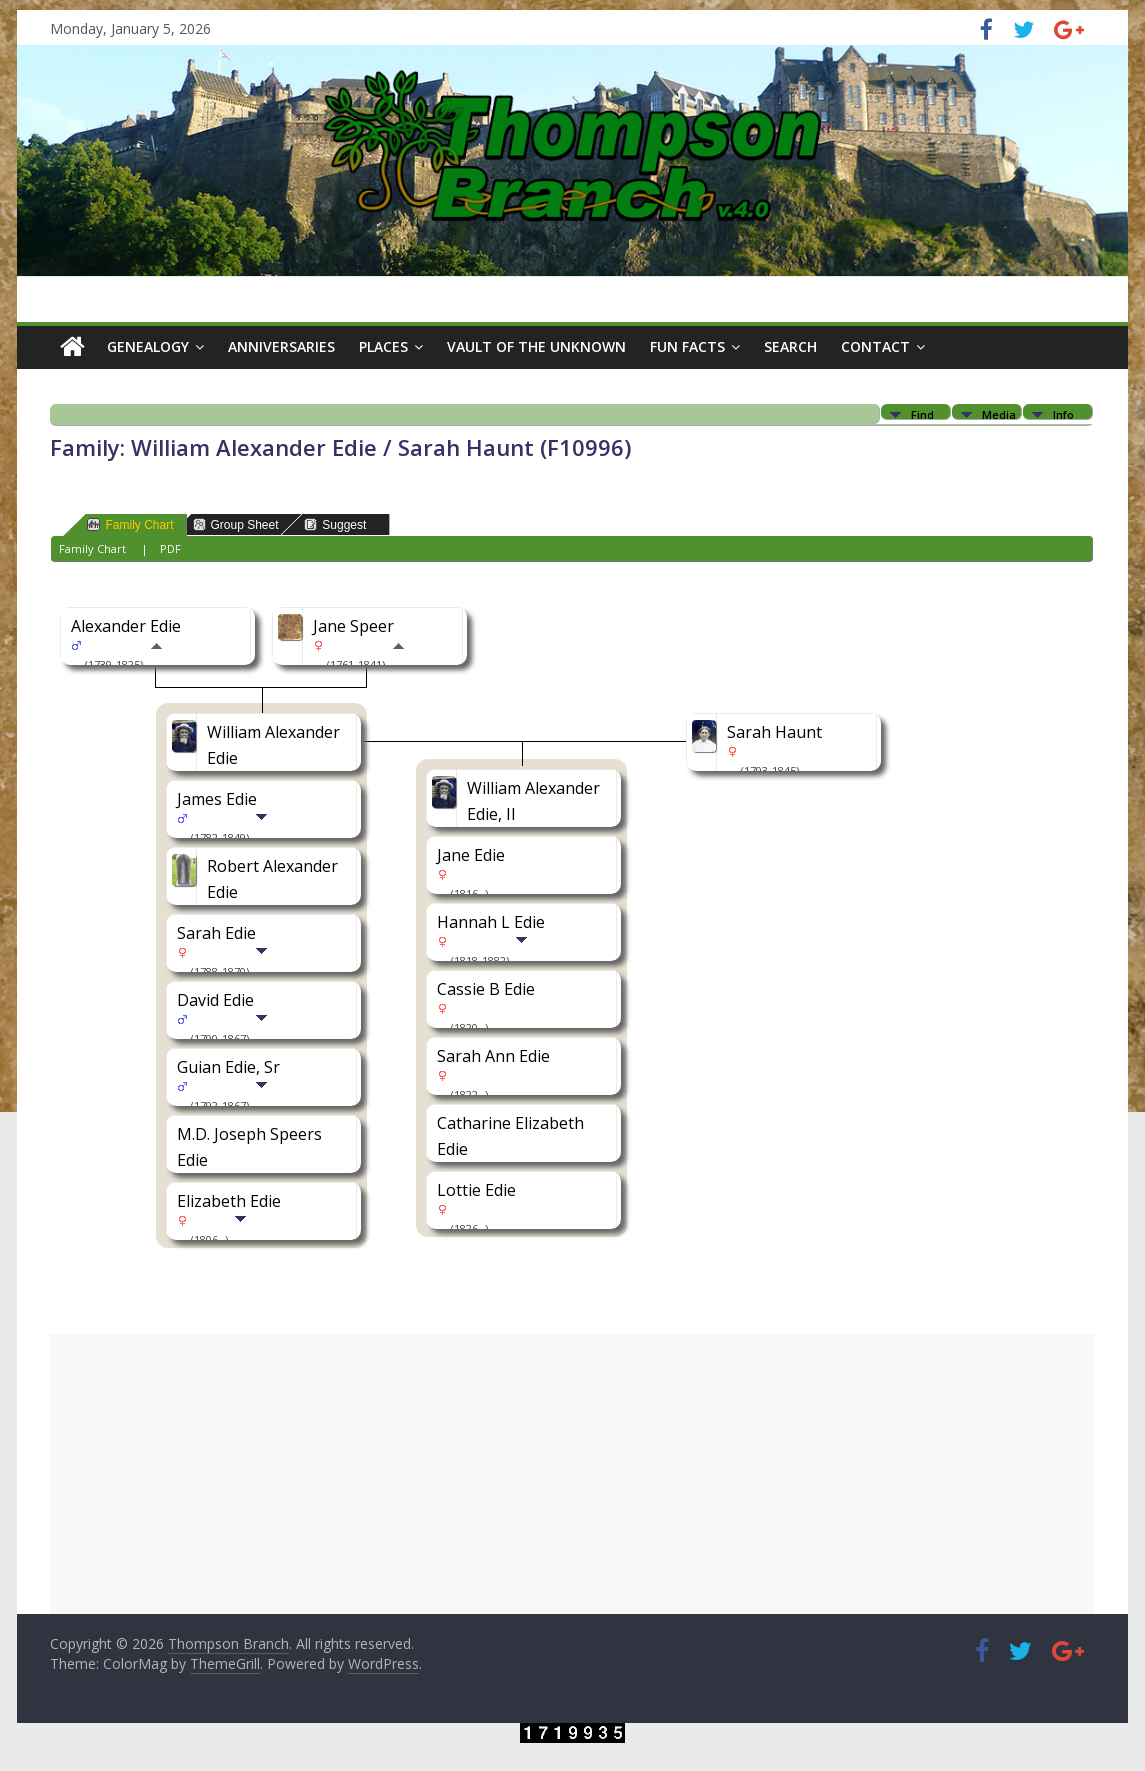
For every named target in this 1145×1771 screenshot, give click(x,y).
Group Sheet (236, 524)
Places (383, 346)
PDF (170, 548)
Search (790, 346)
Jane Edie (471, 855)
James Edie (217, 799)
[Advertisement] (572, 1474)
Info (1063, 413)
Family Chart (130, 524)
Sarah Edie (216, 933)
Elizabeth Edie (229, 1201)
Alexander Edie (126, 626)
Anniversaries (281, 346)
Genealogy (148, 346)
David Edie (215, 1000)
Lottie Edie (476, 1190)
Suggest (335, 524)
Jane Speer (353, 626)
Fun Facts (687, 346)
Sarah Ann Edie (493, 1056)
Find (922, 413)
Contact (875, 346)
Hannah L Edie (491, 922)
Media (999, 413)
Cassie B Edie (486, 989)
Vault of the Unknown (536, 346)
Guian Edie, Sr (228, 1067)
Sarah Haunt (774, 732)
